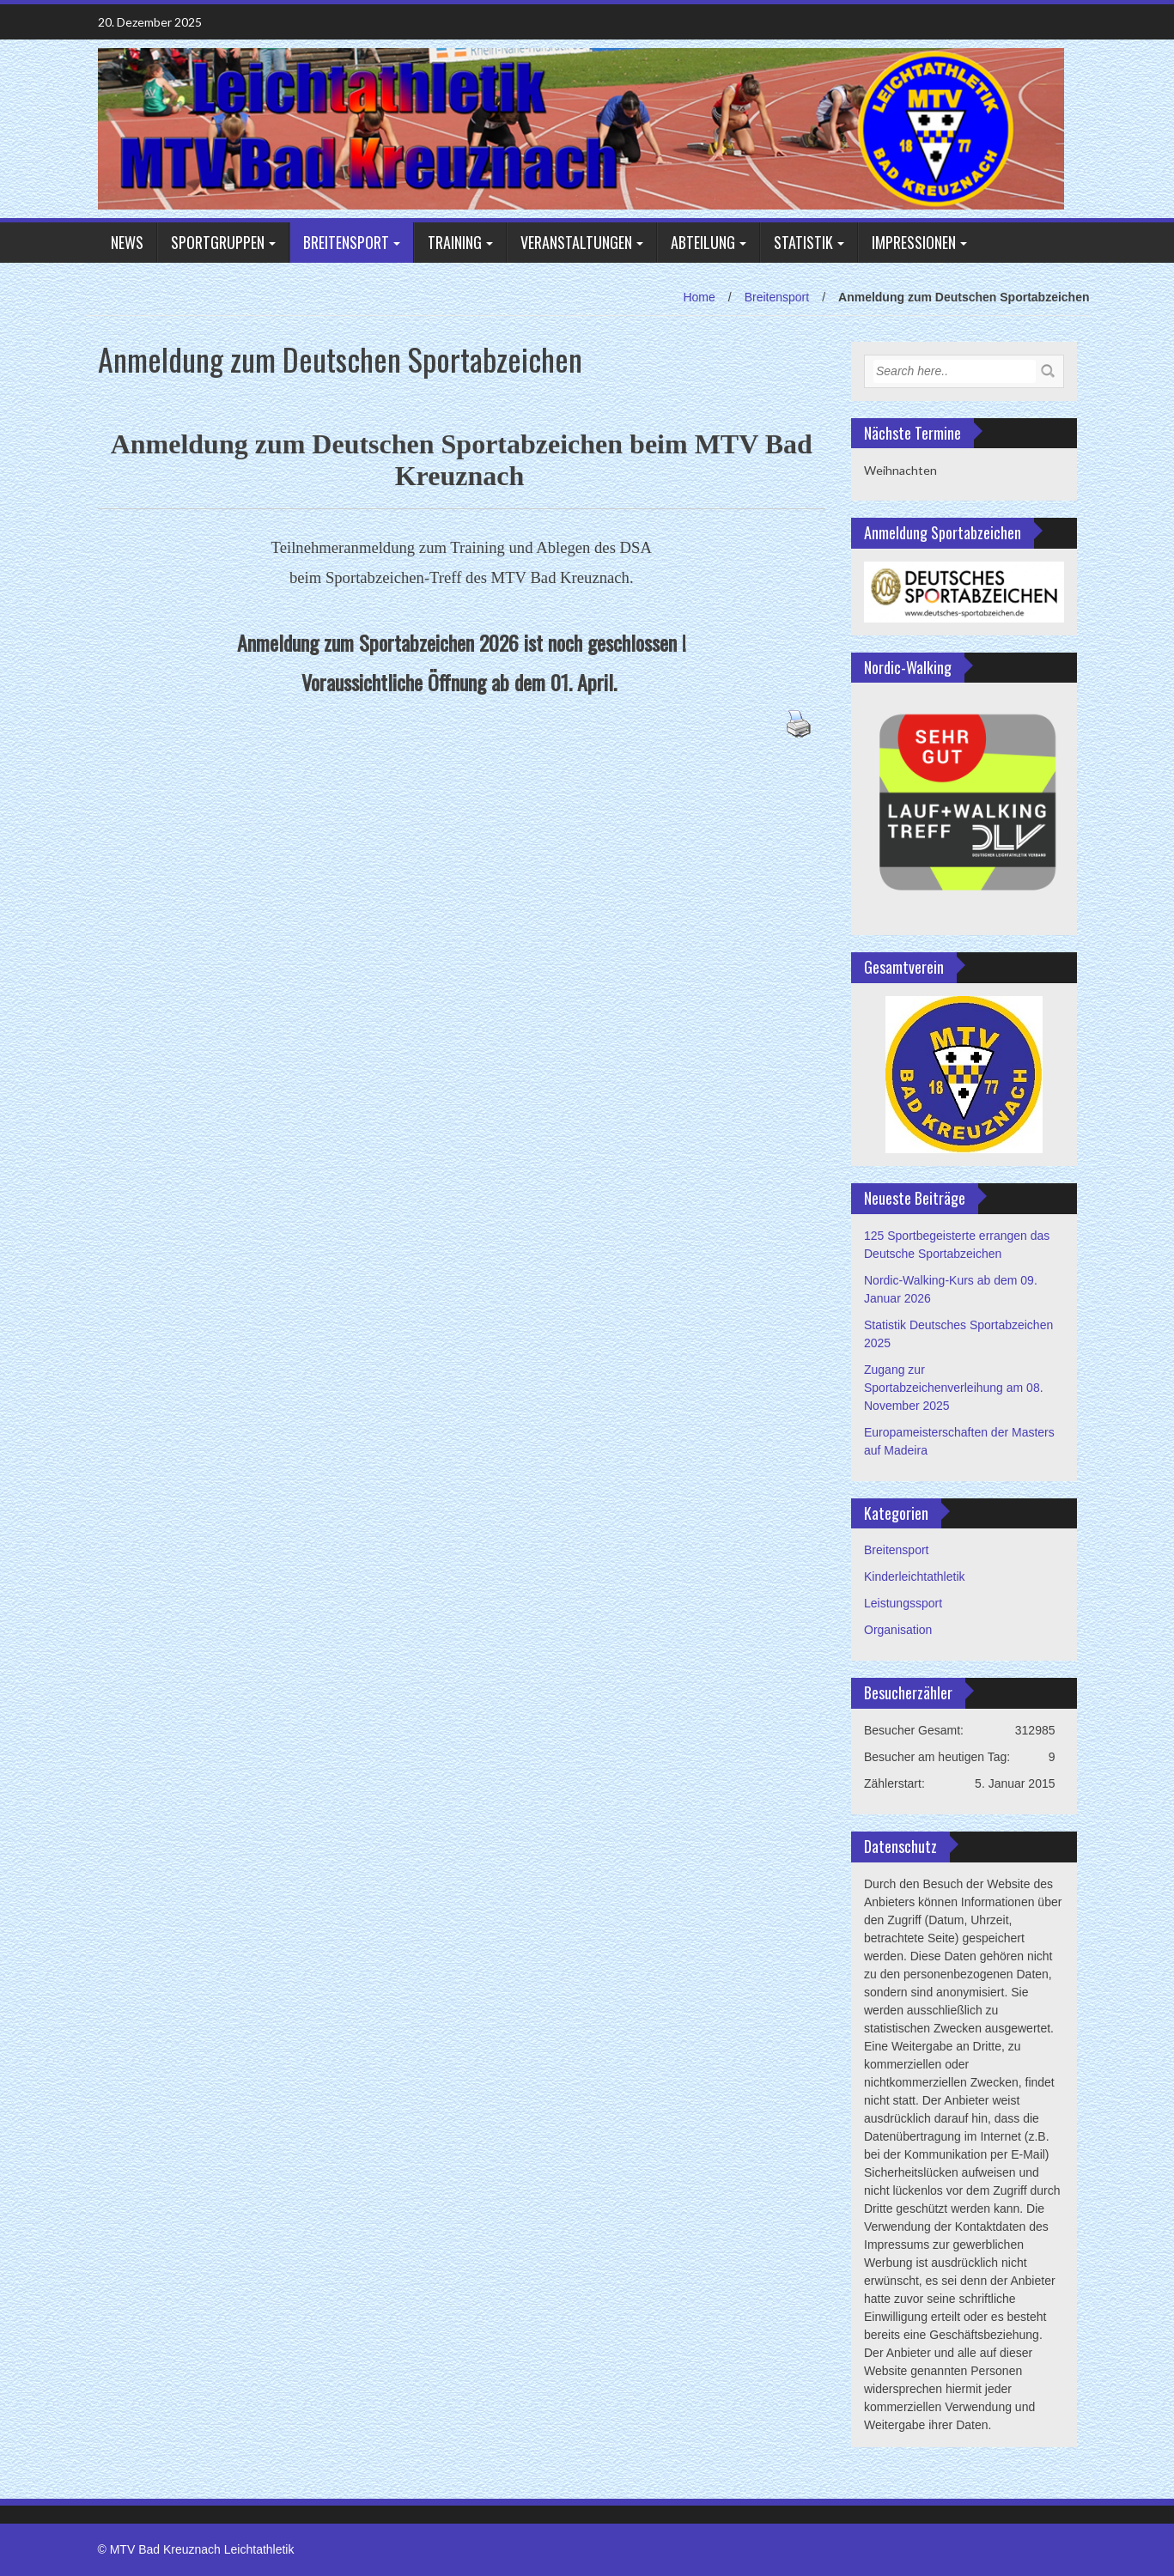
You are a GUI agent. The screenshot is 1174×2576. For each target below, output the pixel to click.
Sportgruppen (218, 242)
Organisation (898, 1630)
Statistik (803, 242)
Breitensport (346, 242)
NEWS (127, 242)
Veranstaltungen (576, 242)
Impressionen (914, 242)
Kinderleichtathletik (914, 1576)
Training (455, 242)
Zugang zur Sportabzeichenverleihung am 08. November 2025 (953, 1388)
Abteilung (703, 242)
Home (699, 297)
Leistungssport (903, 1603)
